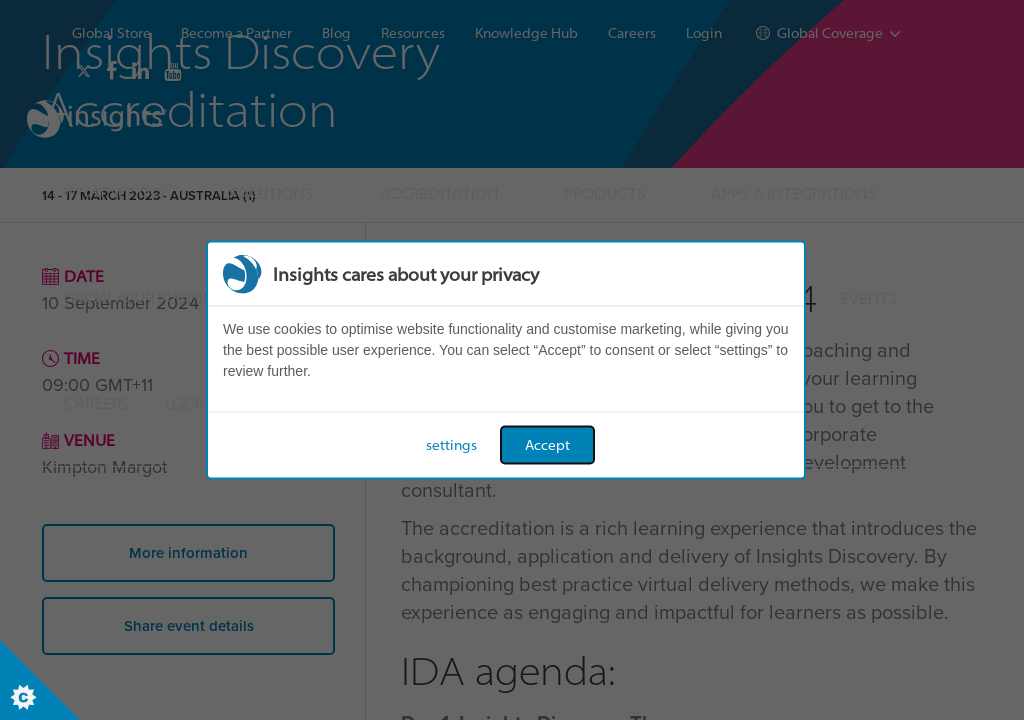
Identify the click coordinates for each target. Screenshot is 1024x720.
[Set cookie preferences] (40, 680)
